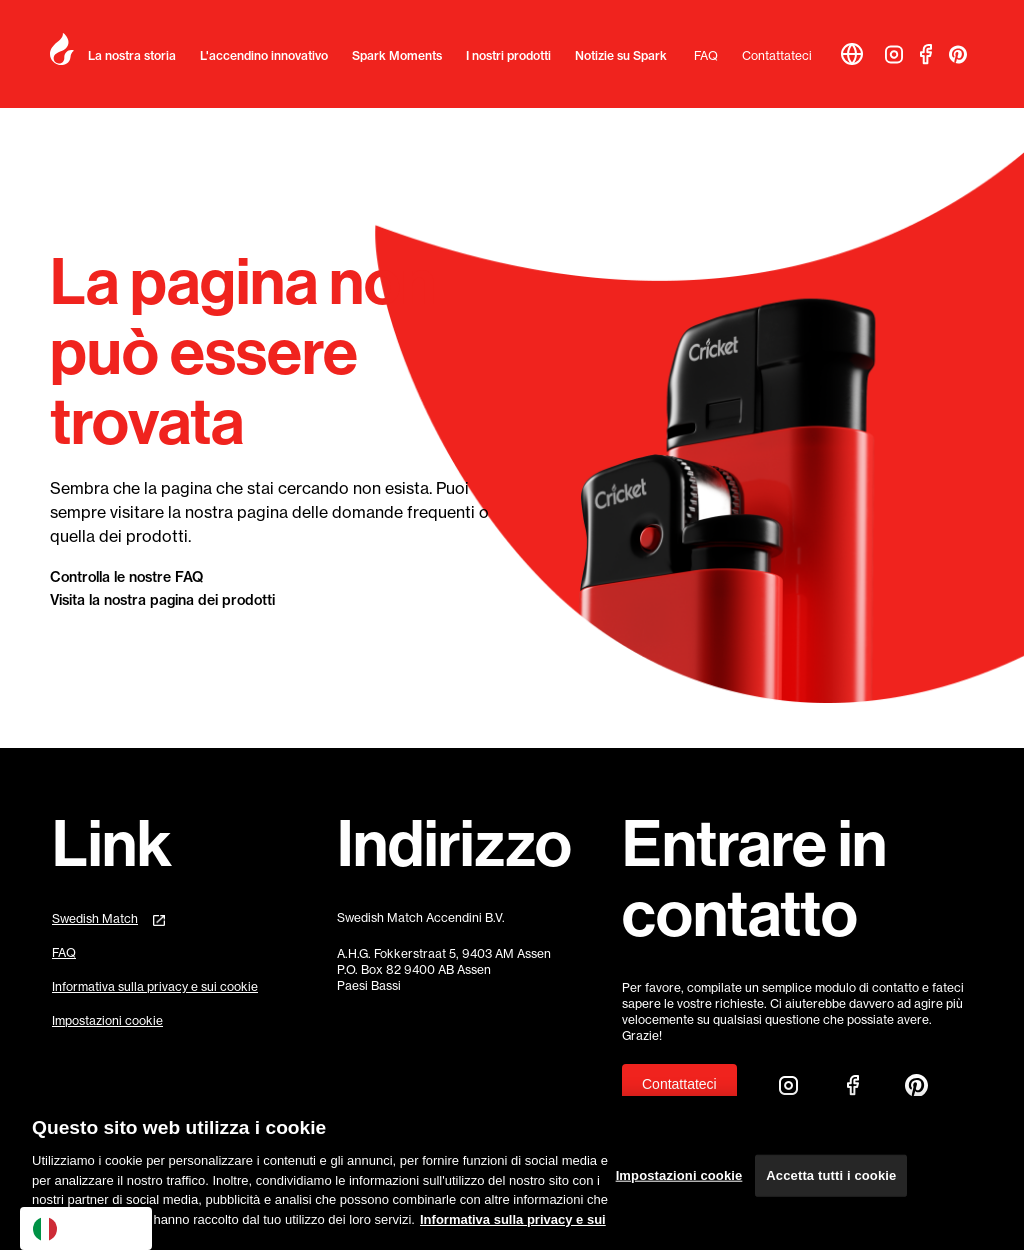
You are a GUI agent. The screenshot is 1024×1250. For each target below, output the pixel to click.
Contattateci (777, 55)
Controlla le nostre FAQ (126, 577)
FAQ (706, 55)
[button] (852, 54)
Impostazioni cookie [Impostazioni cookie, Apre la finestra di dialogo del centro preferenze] (679, 1186)
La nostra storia (132, 55)
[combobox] (86, 1228)
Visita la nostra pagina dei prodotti (162, 600)
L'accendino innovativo (264, 55)
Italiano (71, 1229)
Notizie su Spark (621, 55)
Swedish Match (95, 918)
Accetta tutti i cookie (831, 1186)
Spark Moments (397, 55)
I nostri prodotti (508, 55)
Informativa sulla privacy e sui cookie (155, 986)
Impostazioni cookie (107, 1021)
